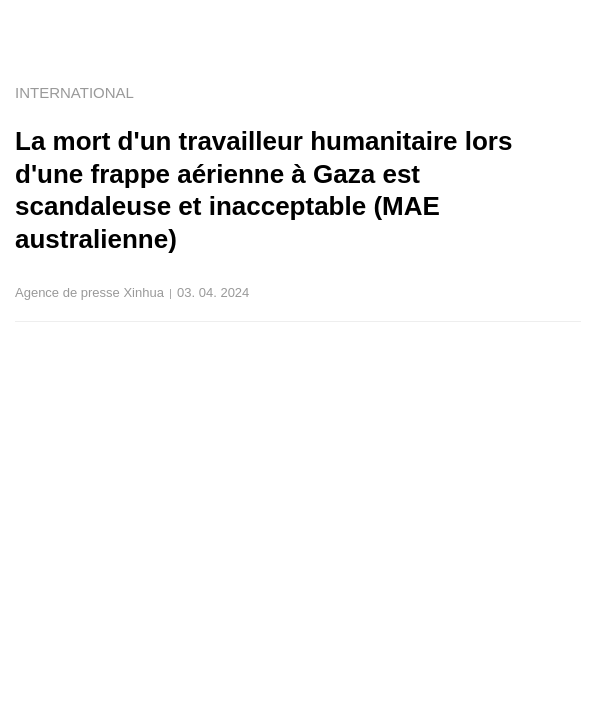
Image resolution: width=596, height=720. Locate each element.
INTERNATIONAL (74, 92)
